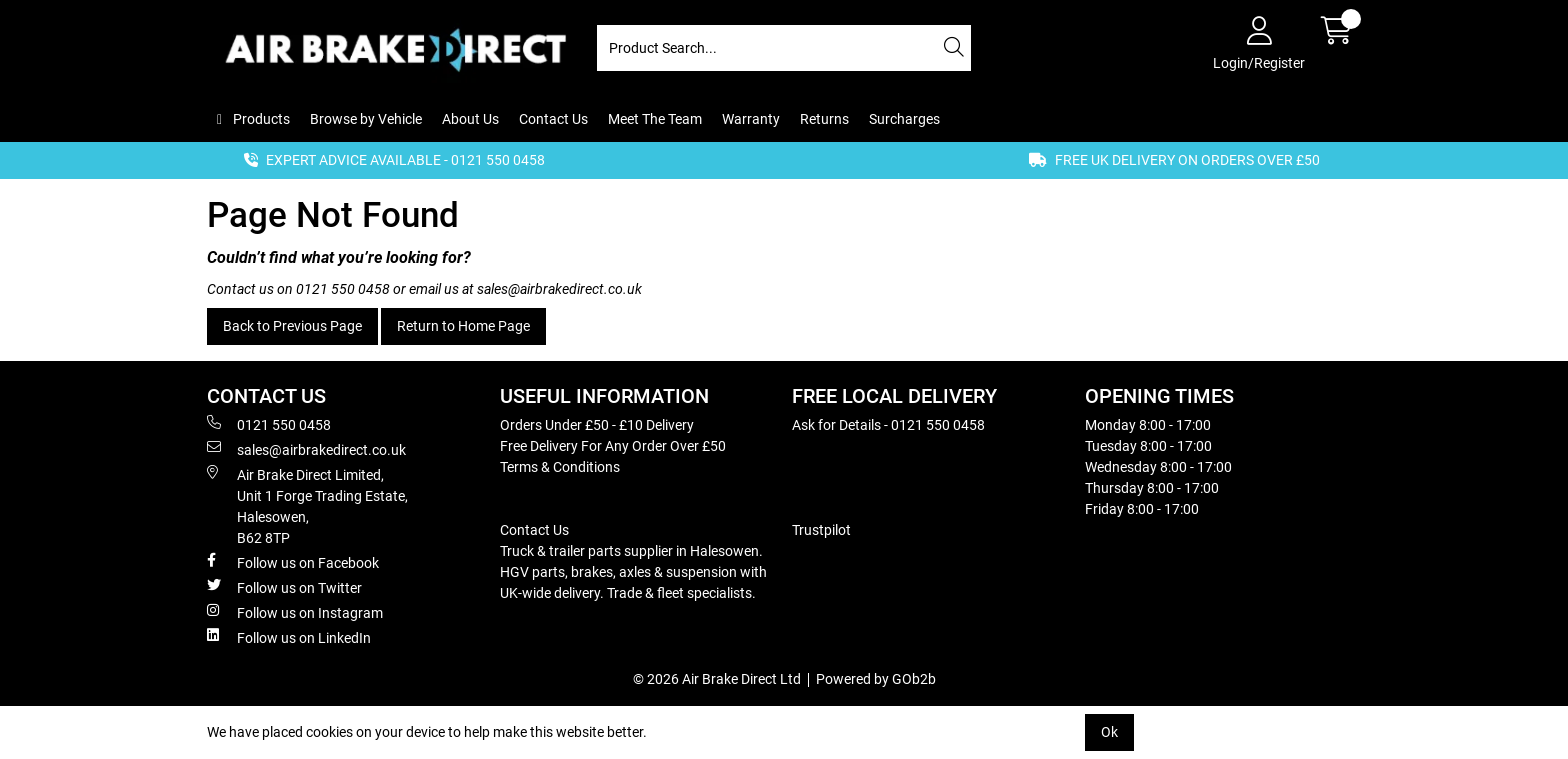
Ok (1109, 732)
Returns (824, 119)
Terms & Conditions (560, 467)
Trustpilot (821, 530)
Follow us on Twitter (284, 587)
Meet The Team (655, 119)
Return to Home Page (463, 326)
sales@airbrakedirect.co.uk (559, 289)
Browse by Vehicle (366, 119)
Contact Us (553, 119)
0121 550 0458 (343, 289)
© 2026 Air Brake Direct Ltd (717, 679)
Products (260, 119)
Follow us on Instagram (295, 612)
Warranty (751, 119)
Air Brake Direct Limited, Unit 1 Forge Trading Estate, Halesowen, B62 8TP (307, 505)
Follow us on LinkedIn (289, 637)
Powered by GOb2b (876, 679)
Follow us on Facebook (293, 562)
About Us (470, 119)
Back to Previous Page (292, 326)
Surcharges (904, 119)
